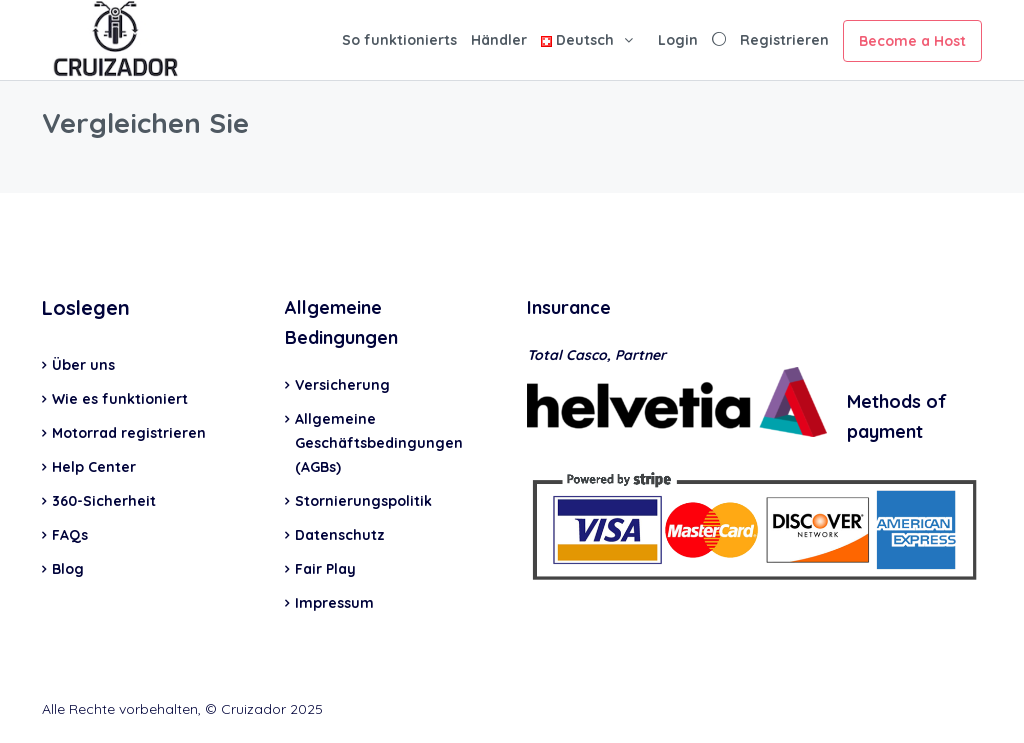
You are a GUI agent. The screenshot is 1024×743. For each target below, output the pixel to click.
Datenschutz (340, 535)
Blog (68, 569)
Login (678, 40)
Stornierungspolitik (363, 501)
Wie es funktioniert (120, 399)
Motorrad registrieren (129, 433)
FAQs (70, 535)
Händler (499, 40)
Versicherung (342, 385)
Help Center (94, 467)
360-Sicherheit (104, 501)
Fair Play (325, 569)
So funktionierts (399, 40)
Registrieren (784, 40)
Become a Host (912, 41)
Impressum (334, 603)
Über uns (83, 365)
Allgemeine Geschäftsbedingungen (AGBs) (379, 443)
